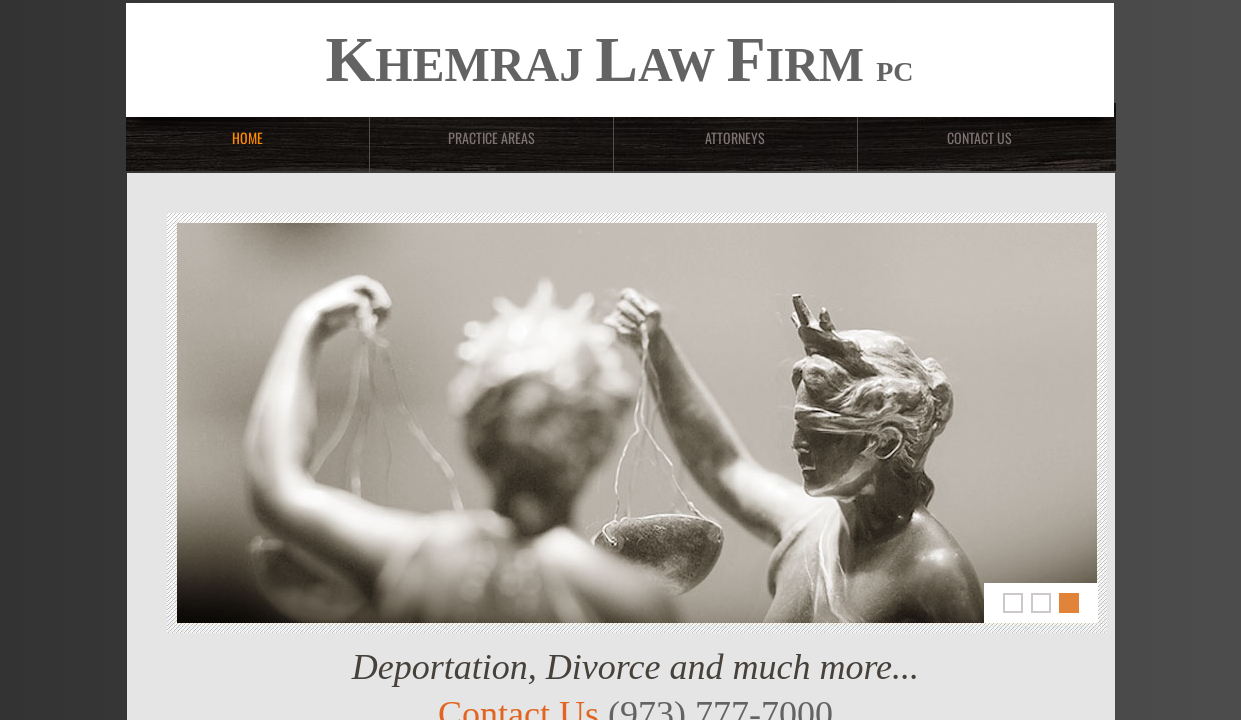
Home (247, 137)
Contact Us (979, 137)
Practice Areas (491, 137)
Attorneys (735, 137)
